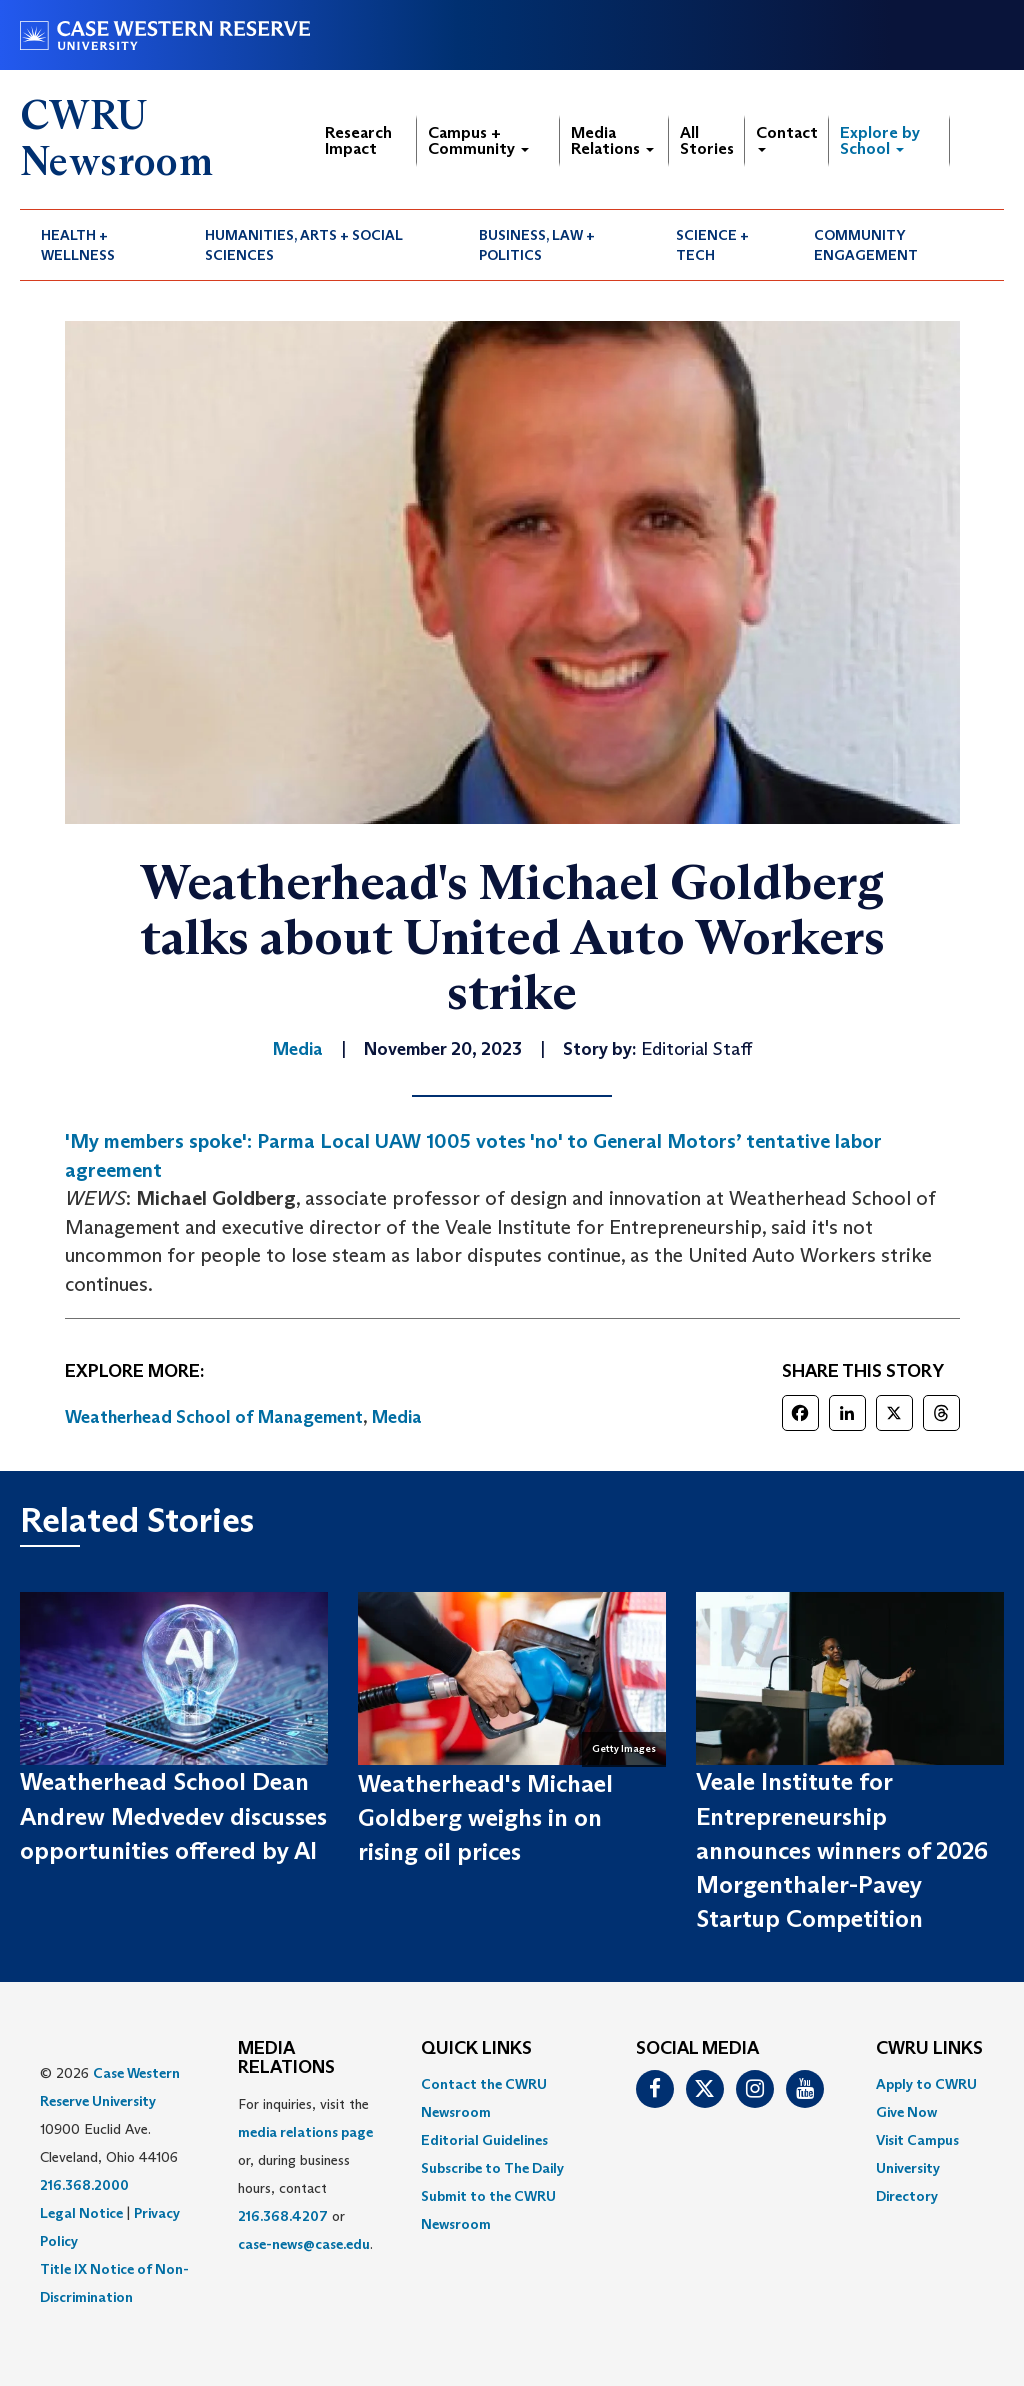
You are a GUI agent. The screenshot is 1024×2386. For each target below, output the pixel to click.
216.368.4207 (283, 2216)
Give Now (906, 2112)
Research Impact (358, 140)
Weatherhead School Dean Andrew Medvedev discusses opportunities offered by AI (173, 1816)
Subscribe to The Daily (492, 2168)
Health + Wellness (78, 245)
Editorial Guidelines (484, 2140)
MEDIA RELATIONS (286, 2059)
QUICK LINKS (476, 2049)
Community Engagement (866, 245)
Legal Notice (81, 2213)
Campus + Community (478, 140)
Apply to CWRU (926, 2084)
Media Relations (612, 140)
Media (397, 1417)
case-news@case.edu (304, 2244)
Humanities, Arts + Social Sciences (304, 245)
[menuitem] (102, 245)
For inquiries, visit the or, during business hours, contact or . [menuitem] (305, 2174)
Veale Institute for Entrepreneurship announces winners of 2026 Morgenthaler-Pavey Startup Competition (842, 1850)
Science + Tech (712, 245)
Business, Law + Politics (537, 245)
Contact (787, 137)
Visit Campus (917, 2140)
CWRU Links (929, 2049)
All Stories (707, 140)
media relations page (305, 2132)
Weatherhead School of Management (214, 1417)
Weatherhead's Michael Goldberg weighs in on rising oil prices (485, 1818)
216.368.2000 (84, 2185)
